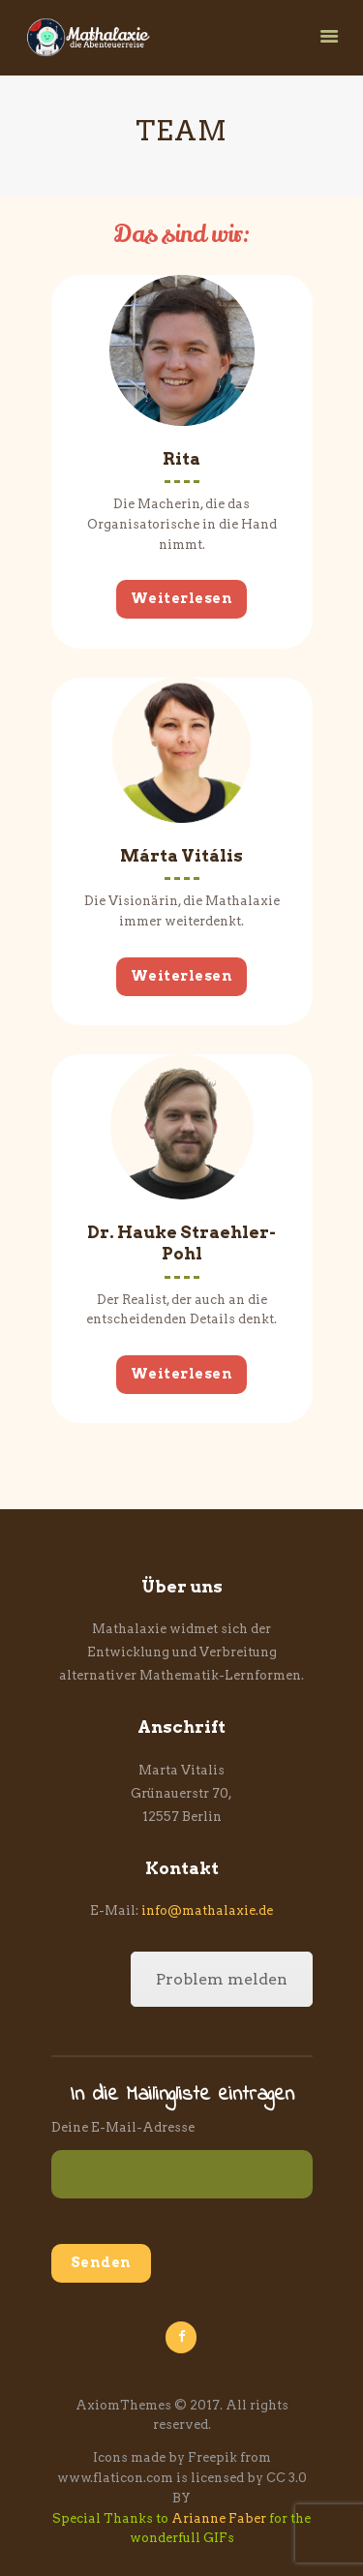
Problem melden (221, 1979)
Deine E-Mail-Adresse (123, 2127)
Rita (181, 459)
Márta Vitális (181, 855)
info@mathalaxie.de (207, 1910)
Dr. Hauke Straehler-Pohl (181, 1243)
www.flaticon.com (115, 2477)
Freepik (212, 2457)
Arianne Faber (218, 2518)
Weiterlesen (182, 598)
